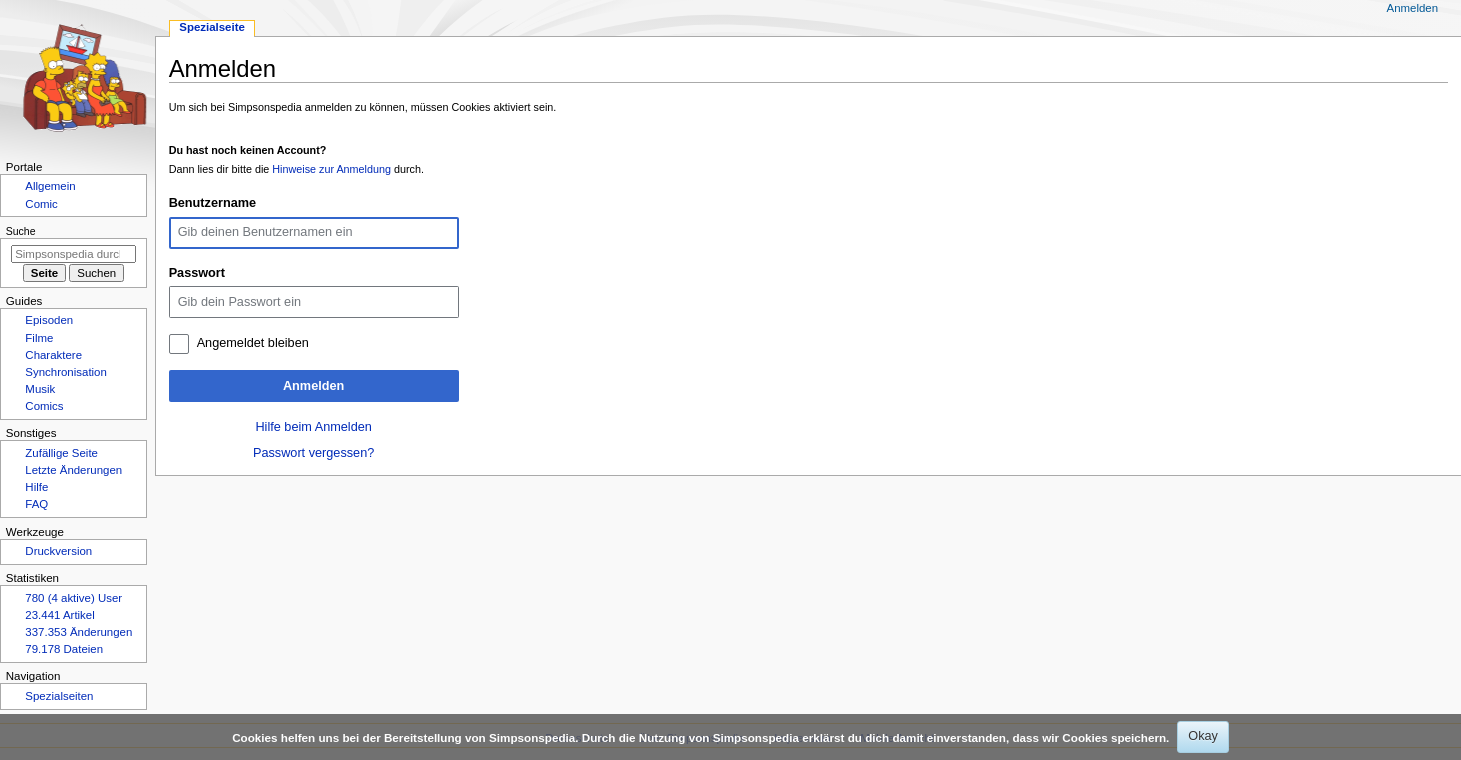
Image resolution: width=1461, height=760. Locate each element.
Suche (21, 231)
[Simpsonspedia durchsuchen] (73, 254)
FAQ (36, 504)
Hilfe (36, 487)
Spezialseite (212, 27)
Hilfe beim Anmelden (313, 427)
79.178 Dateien (64, 649)
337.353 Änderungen (78, 632)
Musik (40, 389)
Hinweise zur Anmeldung (331, 169)
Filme (39, 338)
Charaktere (53, 355)
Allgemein (50, 186)
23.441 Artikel (59, 615)
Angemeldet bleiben (253, 343)
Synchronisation (66, 372)
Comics (44, 406)
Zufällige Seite (61, 453)
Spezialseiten (59, 696)
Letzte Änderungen (73, 470)
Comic (41, 204)
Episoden (49, 320)
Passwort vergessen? (313, 453)
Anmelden (313, 386)
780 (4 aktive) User (73, 598)
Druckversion (58, 551)
